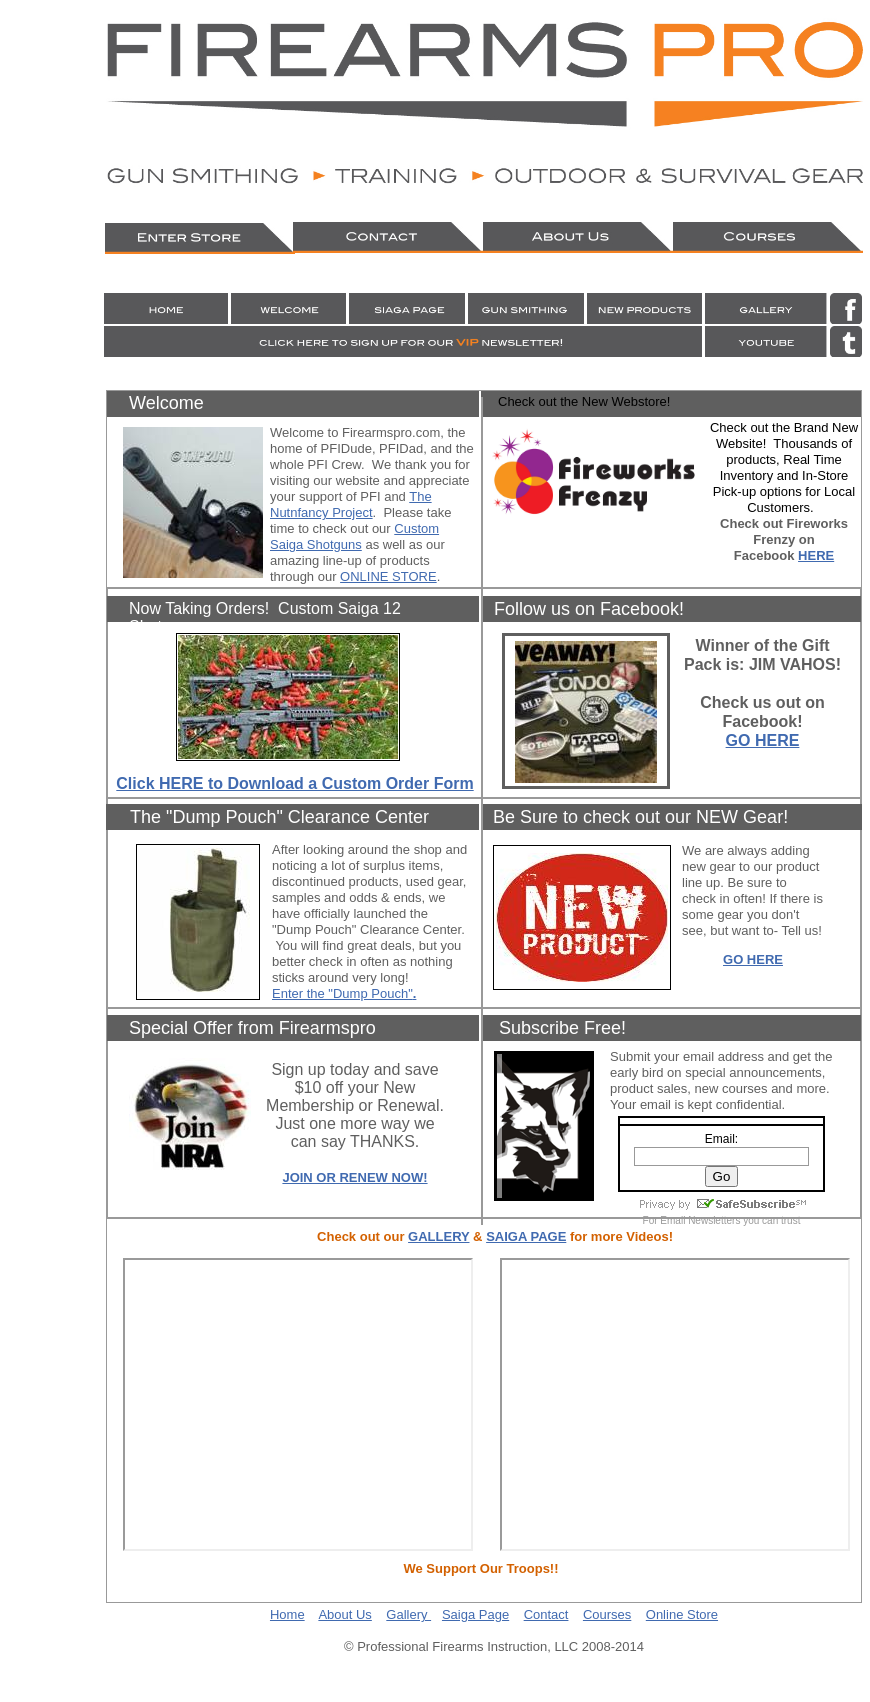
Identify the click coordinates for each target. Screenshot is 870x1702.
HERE (816, 555)
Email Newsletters (700, 1220)
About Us (344, 1614)
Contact (546, 1614)
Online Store (682, 1614)
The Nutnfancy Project (351, 504)
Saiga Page (475, 1614)
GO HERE (763, 740)
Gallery (408, 1614)
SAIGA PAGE (526, 1236)
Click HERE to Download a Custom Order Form (294, 783)
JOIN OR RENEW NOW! (354, 1177)
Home (287, 1614)
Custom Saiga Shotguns (354, 536)
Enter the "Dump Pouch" (342, 993)
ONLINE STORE (388, 576)
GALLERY (438, 1236)
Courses (607, 1614)
